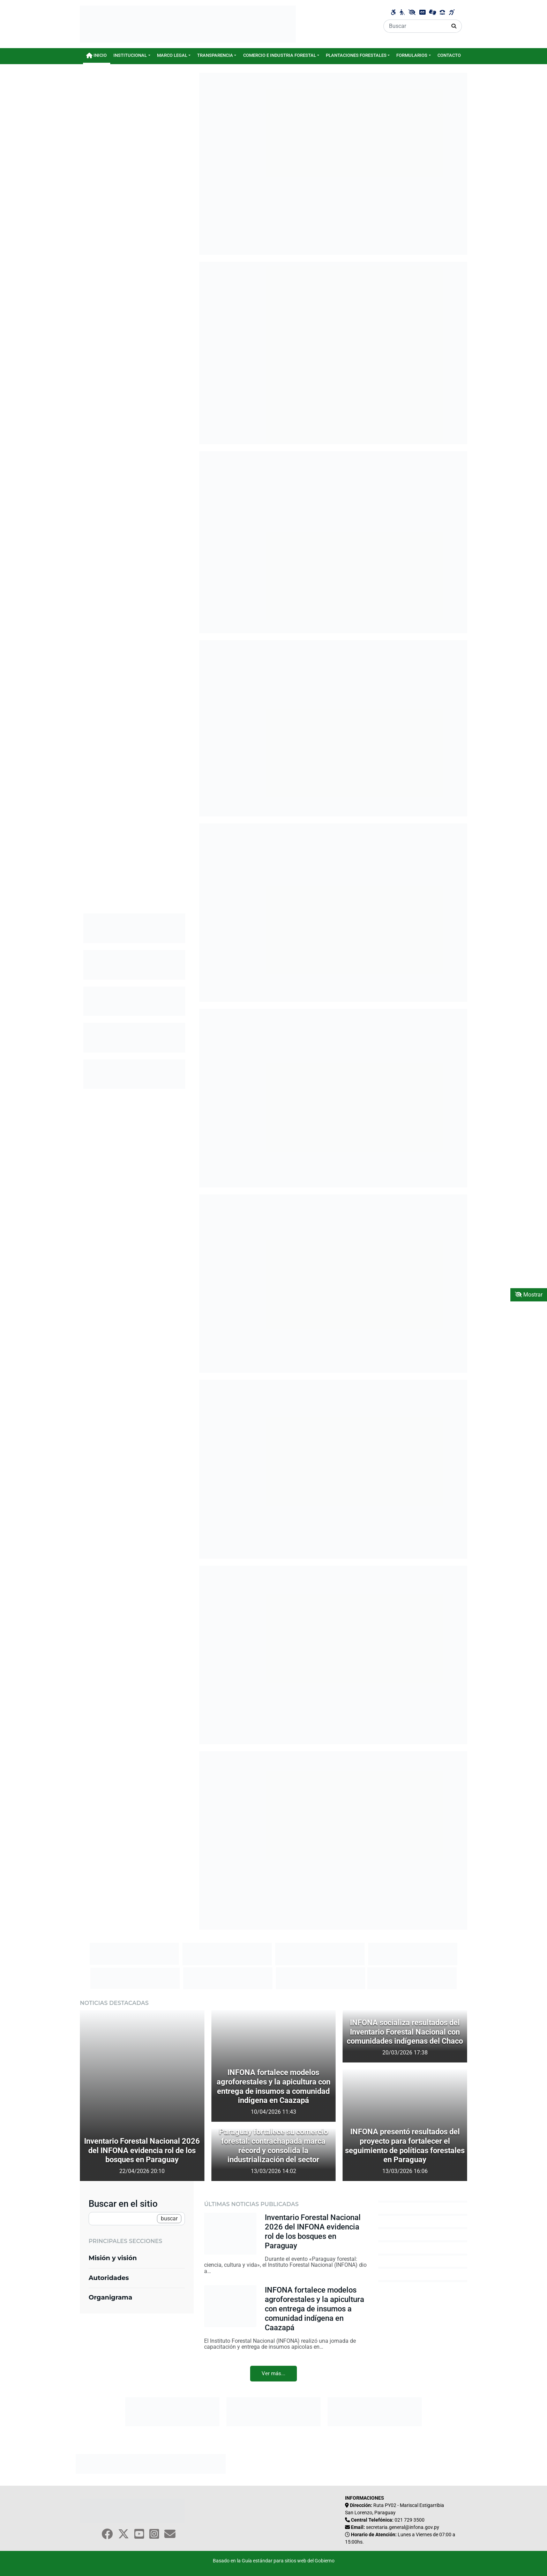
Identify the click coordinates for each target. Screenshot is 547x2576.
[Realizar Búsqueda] (454, 26)
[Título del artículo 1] (142, 2179)
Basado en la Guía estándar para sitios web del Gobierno (274, 2561)
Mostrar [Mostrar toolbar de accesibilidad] (528, 1294)
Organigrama (110, 2297)
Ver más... (273, 2373)
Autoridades (109, 2278)
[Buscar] (415, 26)
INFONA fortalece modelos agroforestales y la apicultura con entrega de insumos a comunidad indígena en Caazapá (314, 2308)
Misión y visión (113, 2258)
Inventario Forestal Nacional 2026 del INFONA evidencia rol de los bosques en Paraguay (313, 2231)
